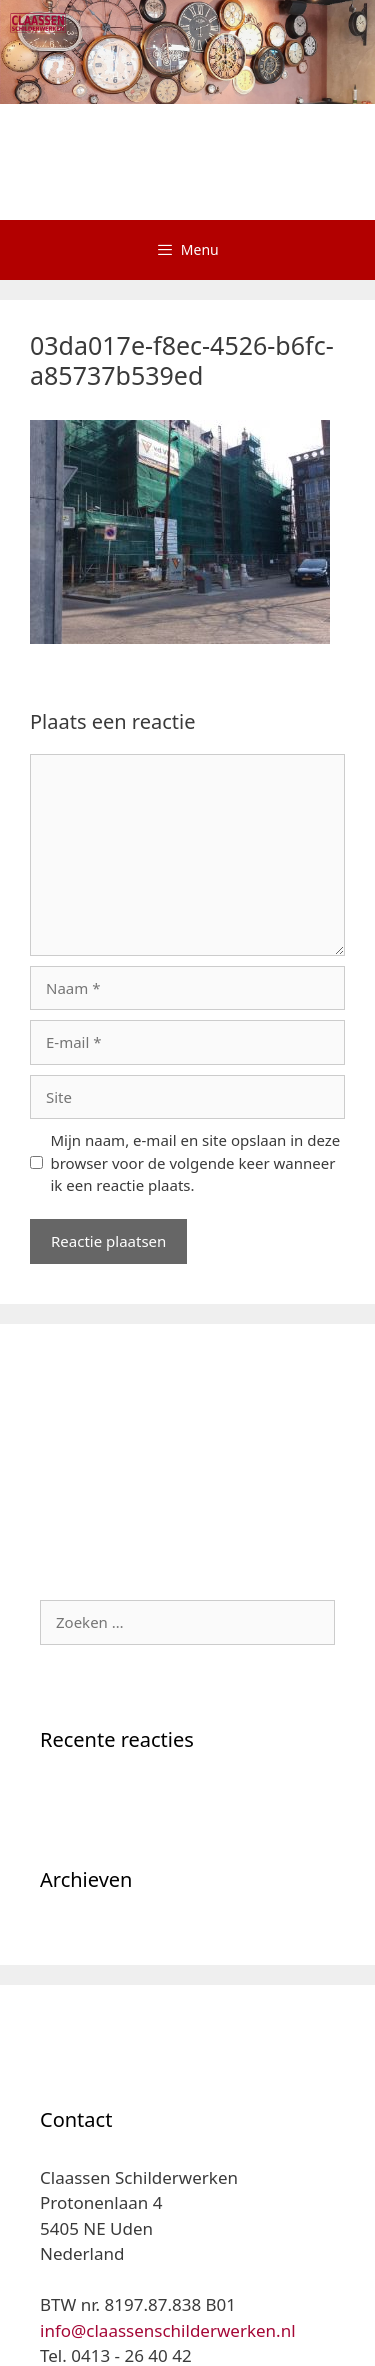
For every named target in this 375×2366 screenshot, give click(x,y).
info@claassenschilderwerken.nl (168, 2330)
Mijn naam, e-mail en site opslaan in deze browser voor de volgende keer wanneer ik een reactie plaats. (196, 1162)
